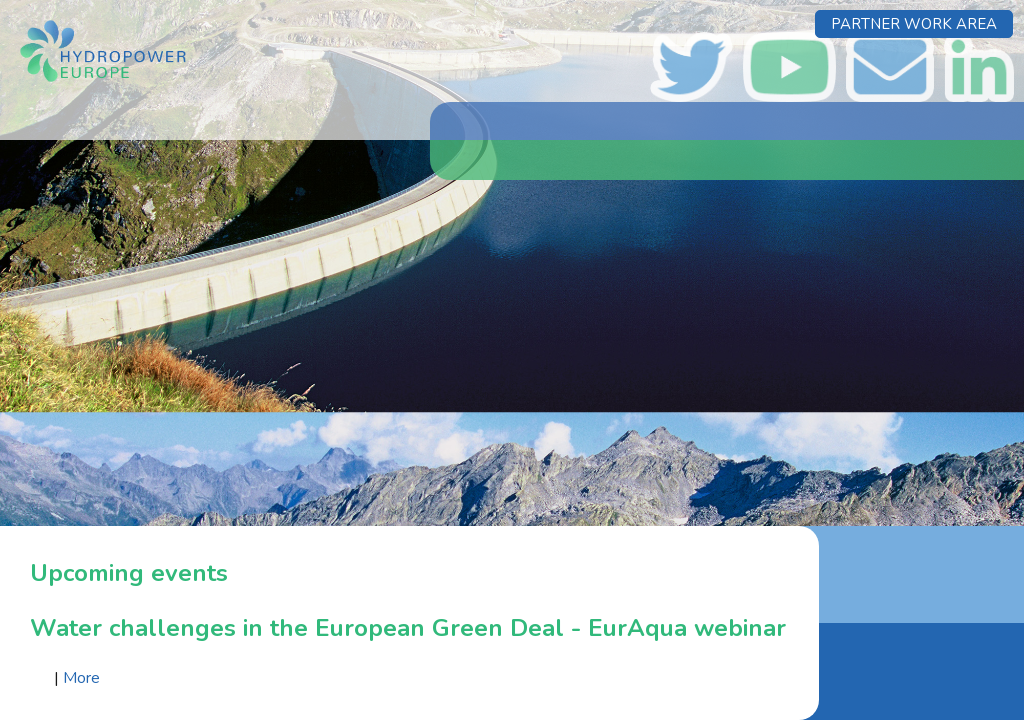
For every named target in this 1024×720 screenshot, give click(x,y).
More (81, 678)
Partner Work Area (914, 24)
